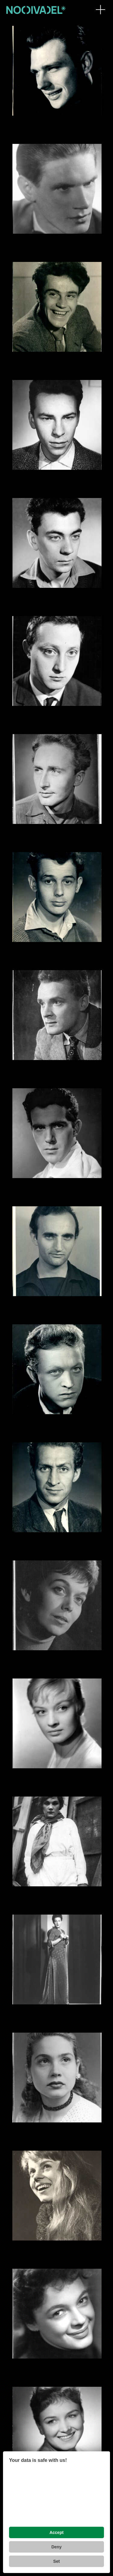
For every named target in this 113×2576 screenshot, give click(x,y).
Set (56, 2561)
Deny (56, 2546)
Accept (56, 2532)
